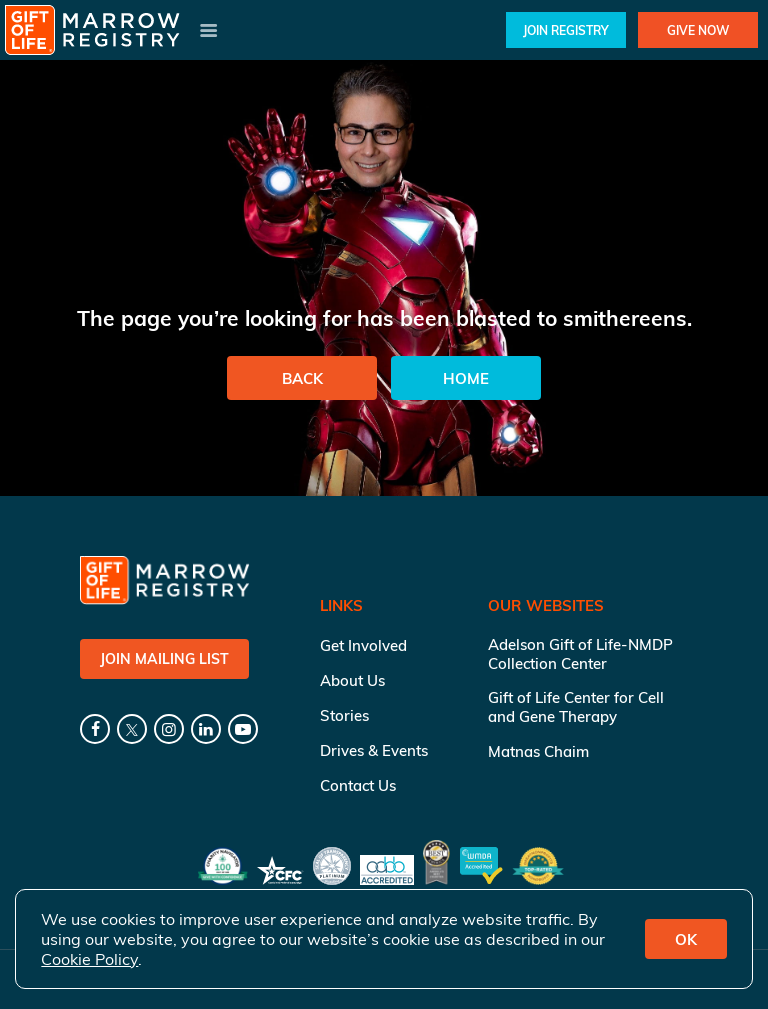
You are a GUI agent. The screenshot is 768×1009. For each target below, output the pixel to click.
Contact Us (358, 785)
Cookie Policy (89, 959)
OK (686, 939)
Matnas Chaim (538, 751)
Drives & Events (374, 750)
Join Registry (566, 30)
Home (466, 378)
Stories (344, 715)
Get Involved (363, 645)
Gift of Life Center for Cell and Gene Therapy (576, 707)
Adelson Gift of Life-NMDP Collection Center (580, 654)
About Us (352, 680)
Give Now (698, 30)
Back (302, 378)
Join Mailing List (164, 659)
